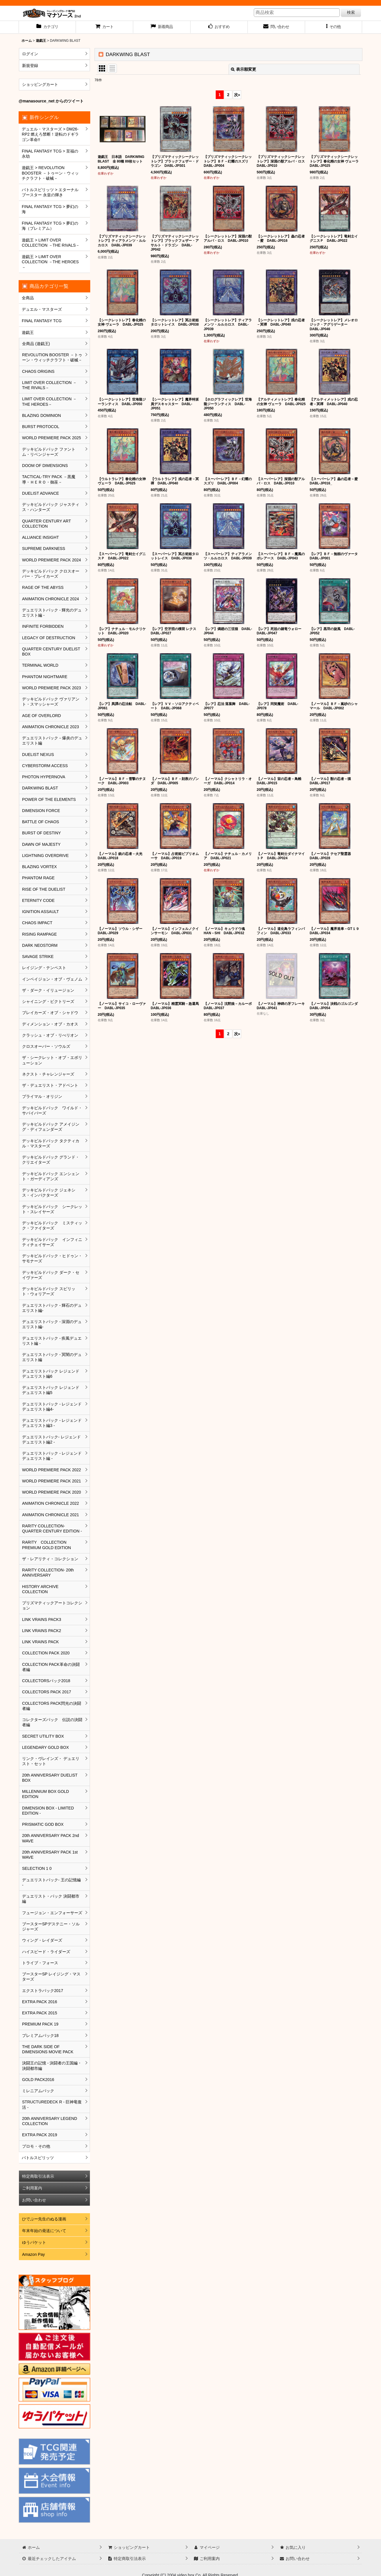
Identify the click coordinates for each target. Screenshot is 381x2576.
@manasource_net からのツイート (51, 101)
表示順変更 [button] (243, 69)
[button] (333, 27)
